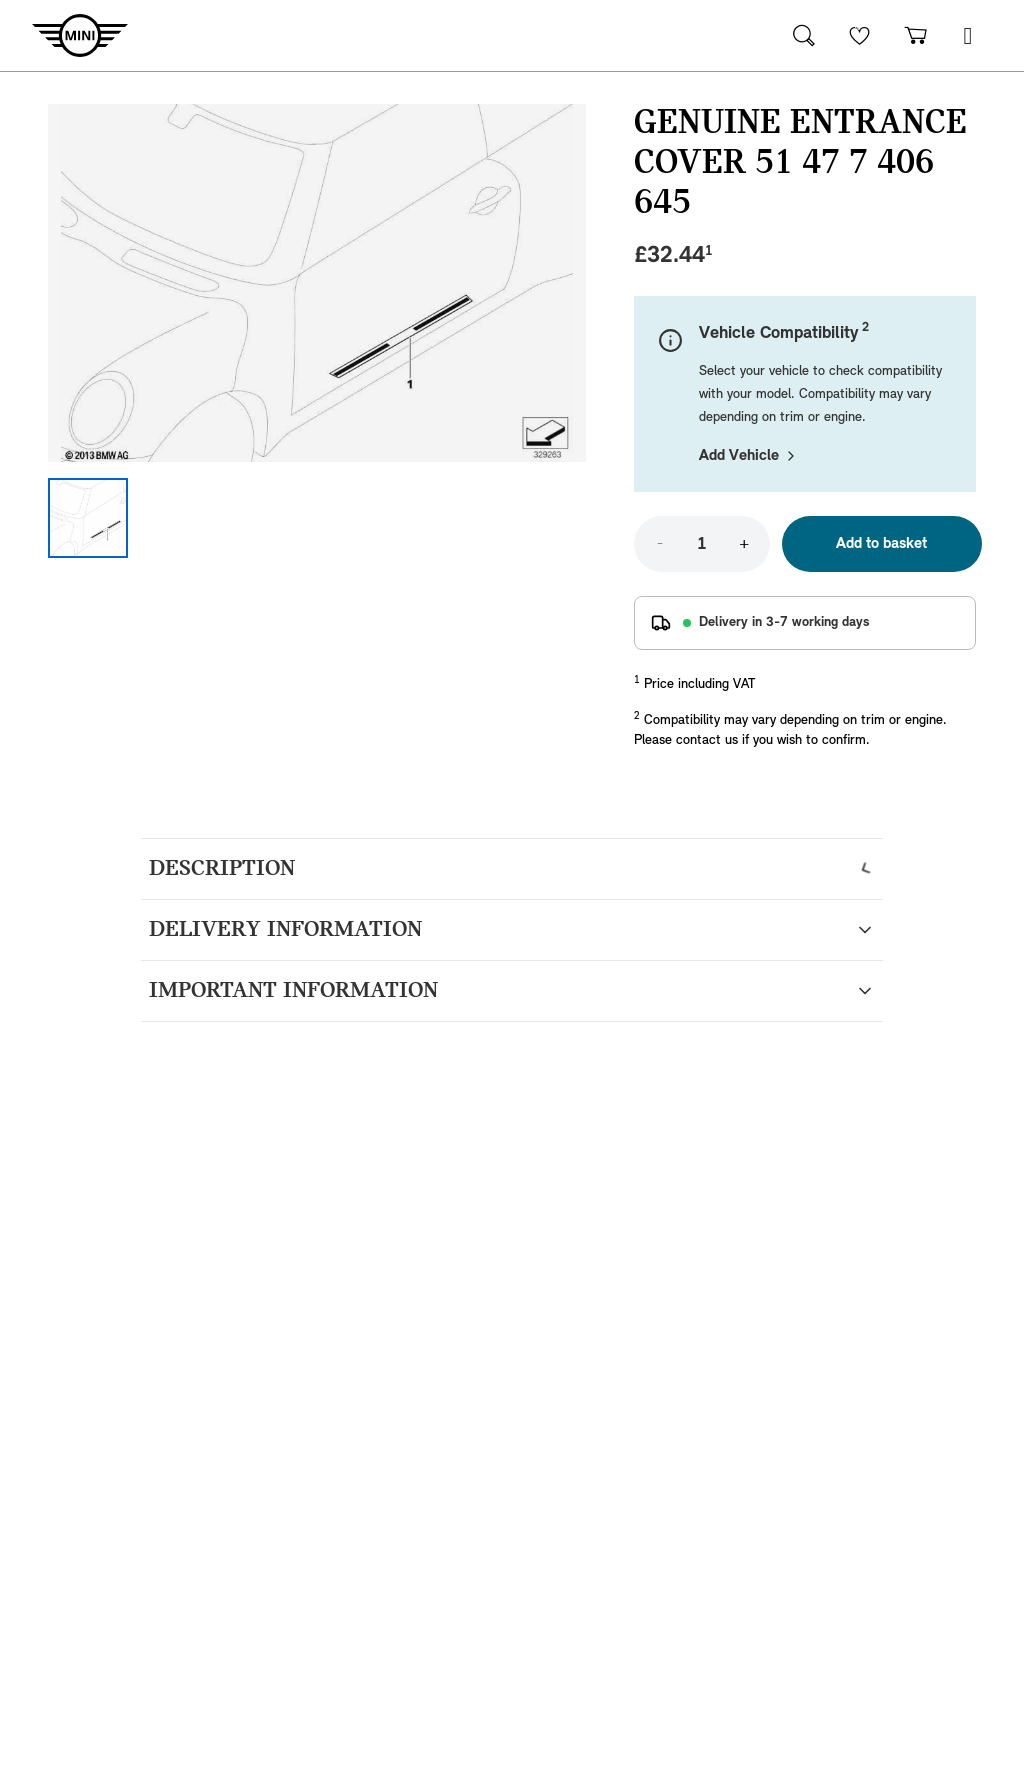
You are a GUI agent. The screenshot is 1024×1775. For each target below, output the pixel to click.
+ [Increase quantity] (744, 544)
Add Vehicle (749, 456)
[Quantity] (702, 544)
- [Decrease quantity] (660, 544)
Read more (184, 1175)
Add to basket (881, 544)
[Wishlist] (860, 35)
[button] (968, 35)
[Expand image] (317, 283)
